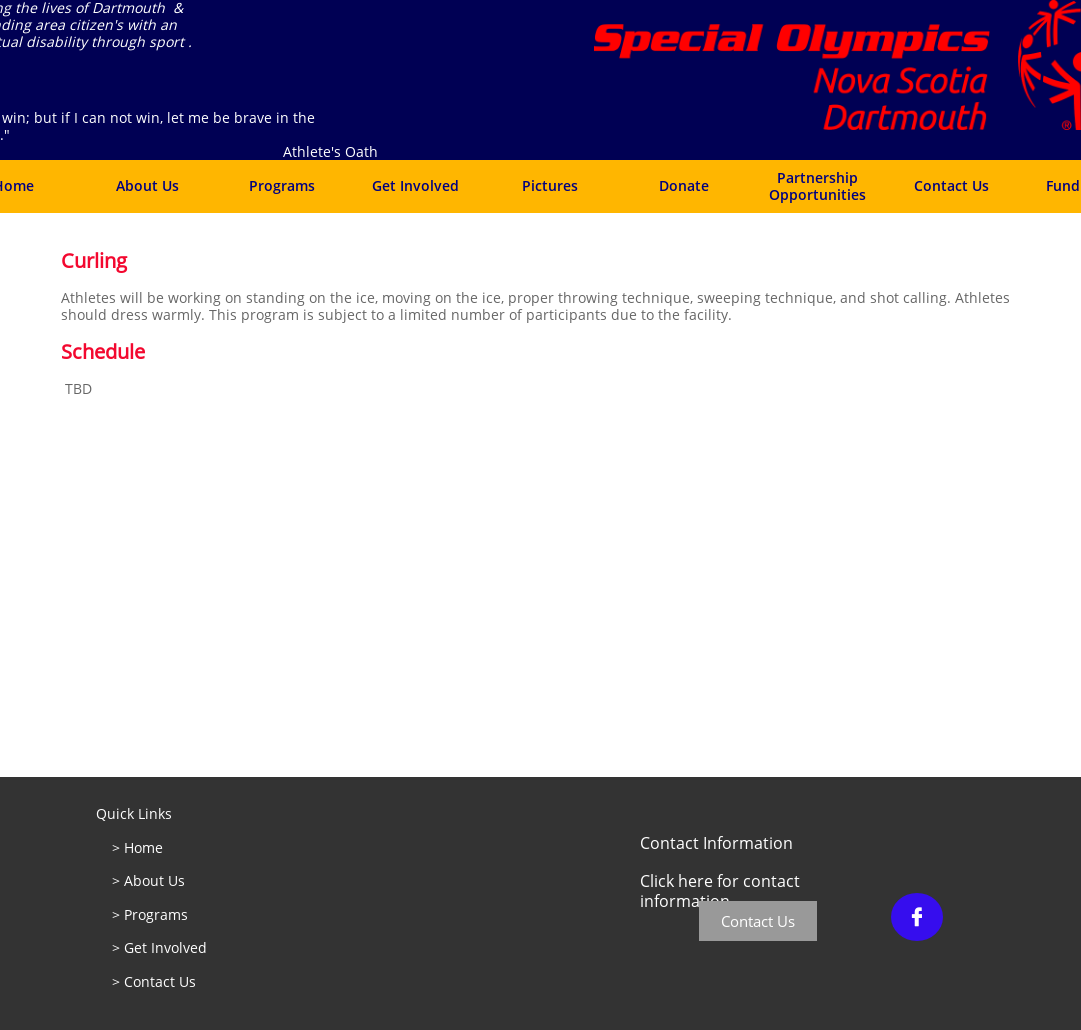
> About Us (150, 880)
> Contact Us (154, 981)
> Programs (152, 914)
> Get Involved (160, 947)
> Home (135, 847)
